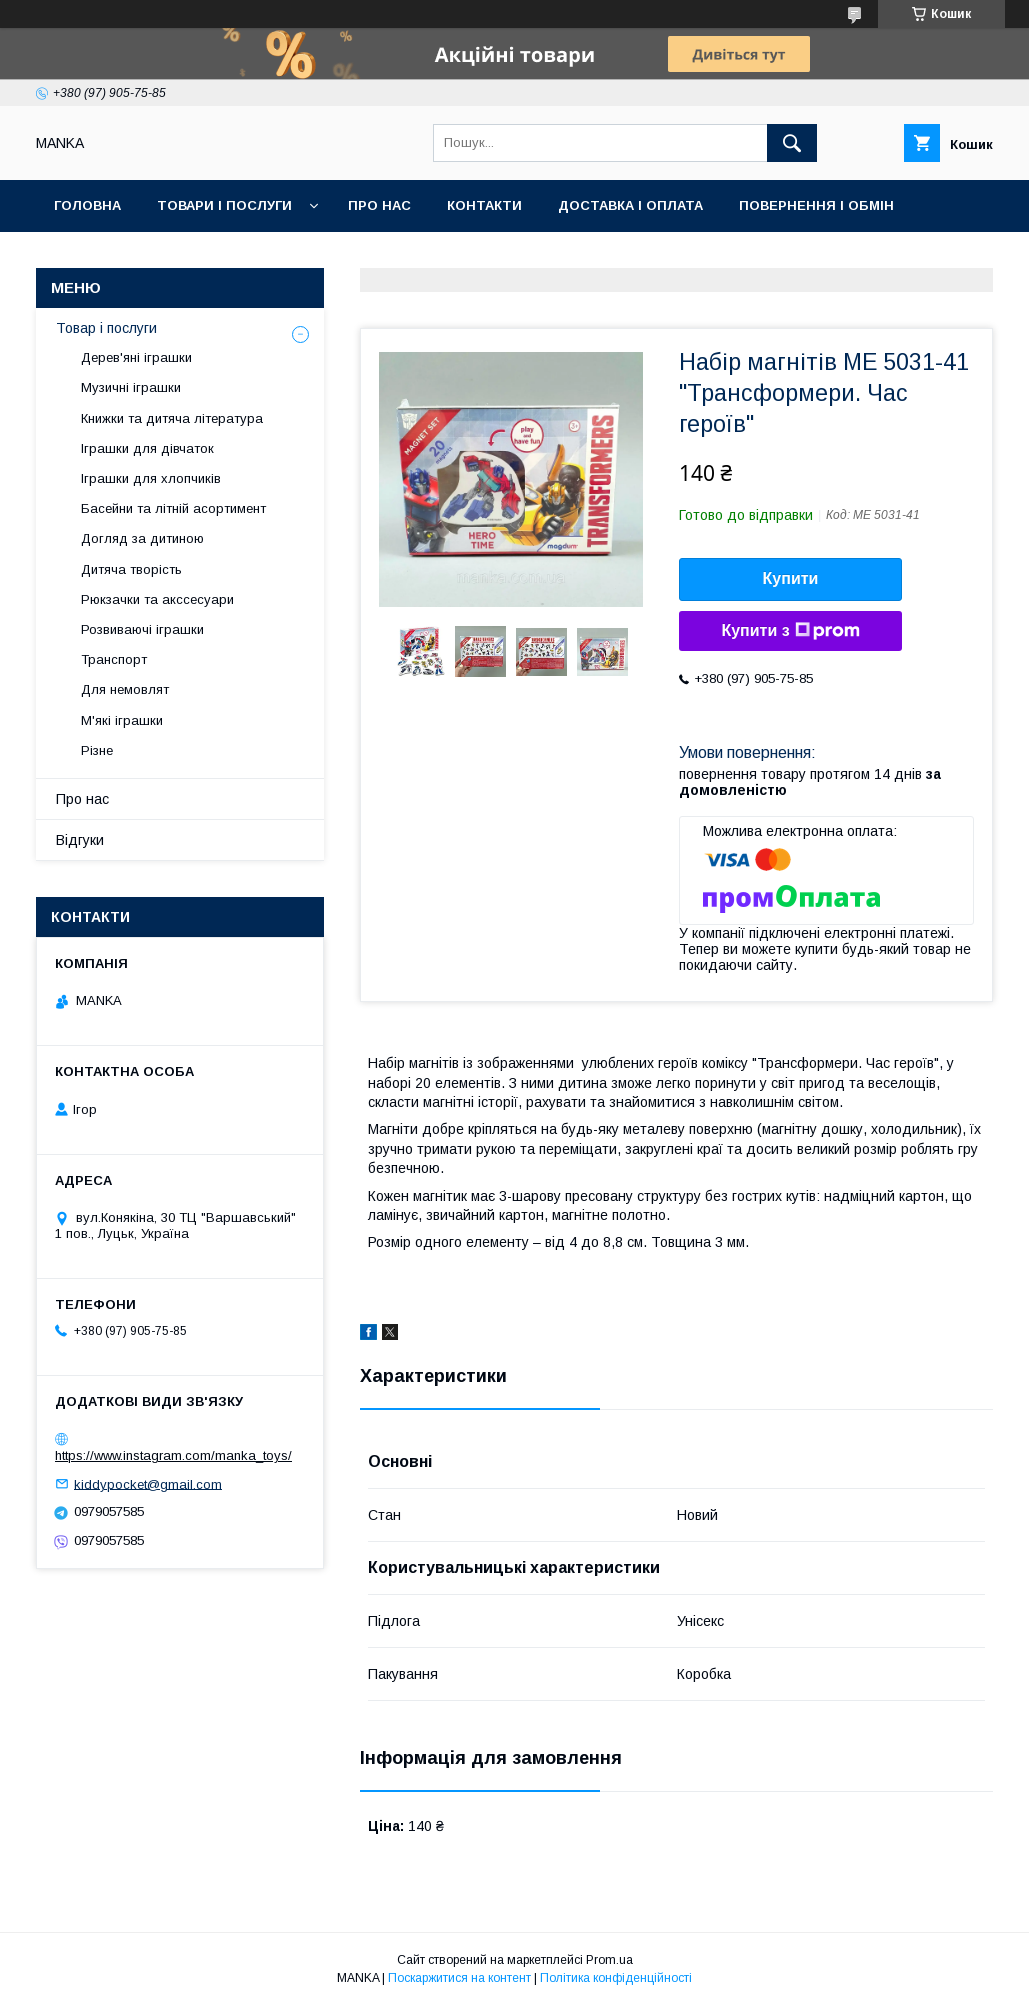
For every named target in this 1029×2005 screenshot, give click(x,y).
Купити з (790, 631)
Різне (97, 750)
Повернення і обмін (816, 205)
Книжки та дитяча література (172, 418)
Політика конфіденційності (616, 1978)
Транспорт (114, 659)
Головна (87, 205)
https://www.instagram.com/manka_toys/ (173, 1455)
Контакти (484, 205)
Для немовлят (125, 689)
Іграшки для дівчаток (147, 448)
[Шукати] (792, 143)
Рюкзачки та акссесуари (157, 599)
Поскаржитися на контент (459, 1978)
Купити (791, 578)
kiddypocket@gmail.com (148, 1483)
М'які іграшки (122, 720)
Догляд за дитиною (142, 538)
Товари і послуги (224, 205)
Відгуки (80, 840)
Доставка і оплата (630, 205)
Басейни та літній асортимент (173, 508)
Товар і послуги (106, 328)
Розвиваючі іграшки (142, 629)
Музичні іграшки (131, 387)
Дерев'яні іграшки (136, 357)
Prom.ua (609, 1960)
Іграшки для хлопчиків (151, 478)
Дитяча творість (131, 569)
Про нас (379, 205)
